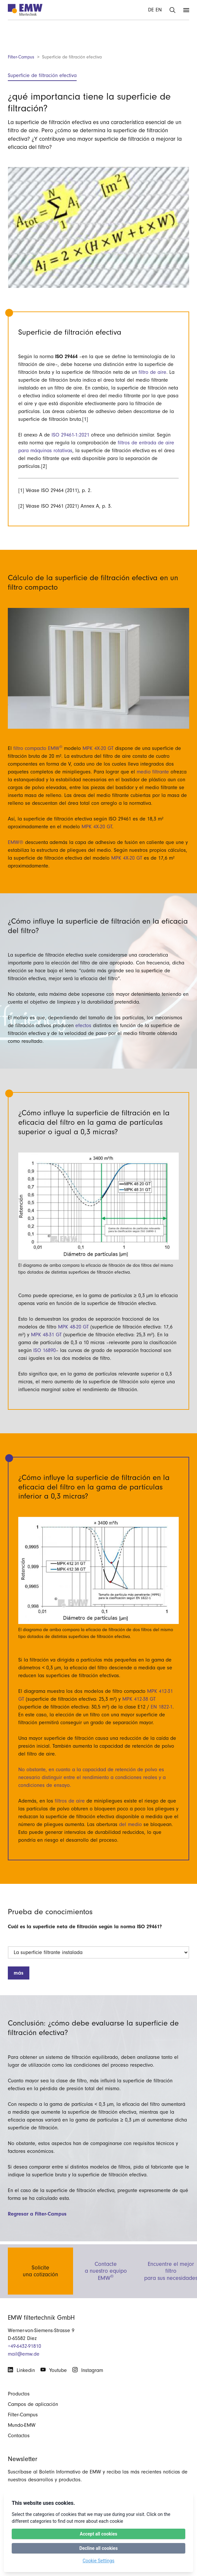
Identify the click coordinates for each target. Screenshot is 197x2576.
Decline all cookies (98, 2548)
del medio (130, 1824)
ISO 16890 (44, 1350)
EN (159, 10)
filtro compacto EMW (38, 748)
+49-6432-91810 (24, 2346)
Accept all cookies (98, 2533)
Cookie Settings (98, 2560)
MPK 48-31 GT (46, 1335)
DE (151, 10)
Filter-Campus (21, 57)
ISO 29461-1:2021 (70, 435)
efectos (83, 1025)
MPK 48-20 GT (73, 1327)
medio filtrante (153, 772)
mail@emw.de (23, 2354)
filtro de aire (152, 372)
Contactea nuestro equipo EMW (106, 2269)
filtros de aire (70, 1801)
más (18, 1973)
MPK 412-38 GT (139, 1699)
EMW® (15, 842)
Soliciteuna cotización (40, 2270)
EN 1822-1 (162, 1707)
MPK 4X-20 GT (98, 748)
